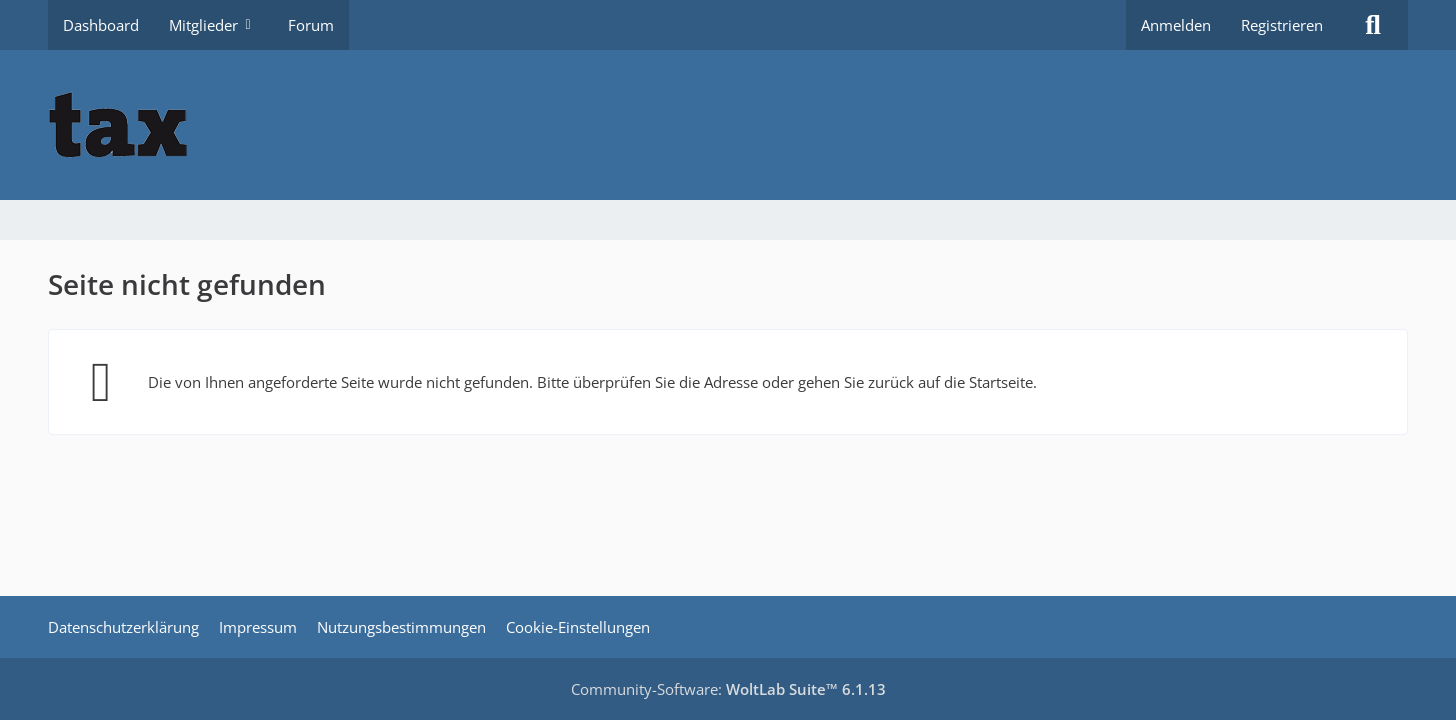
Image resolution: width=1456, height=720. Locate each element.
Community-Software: (728, 689)
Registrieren (1282, 25)
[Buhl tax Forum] (728, 125)
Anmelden (1176, 25)
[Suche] (1373, 25)
